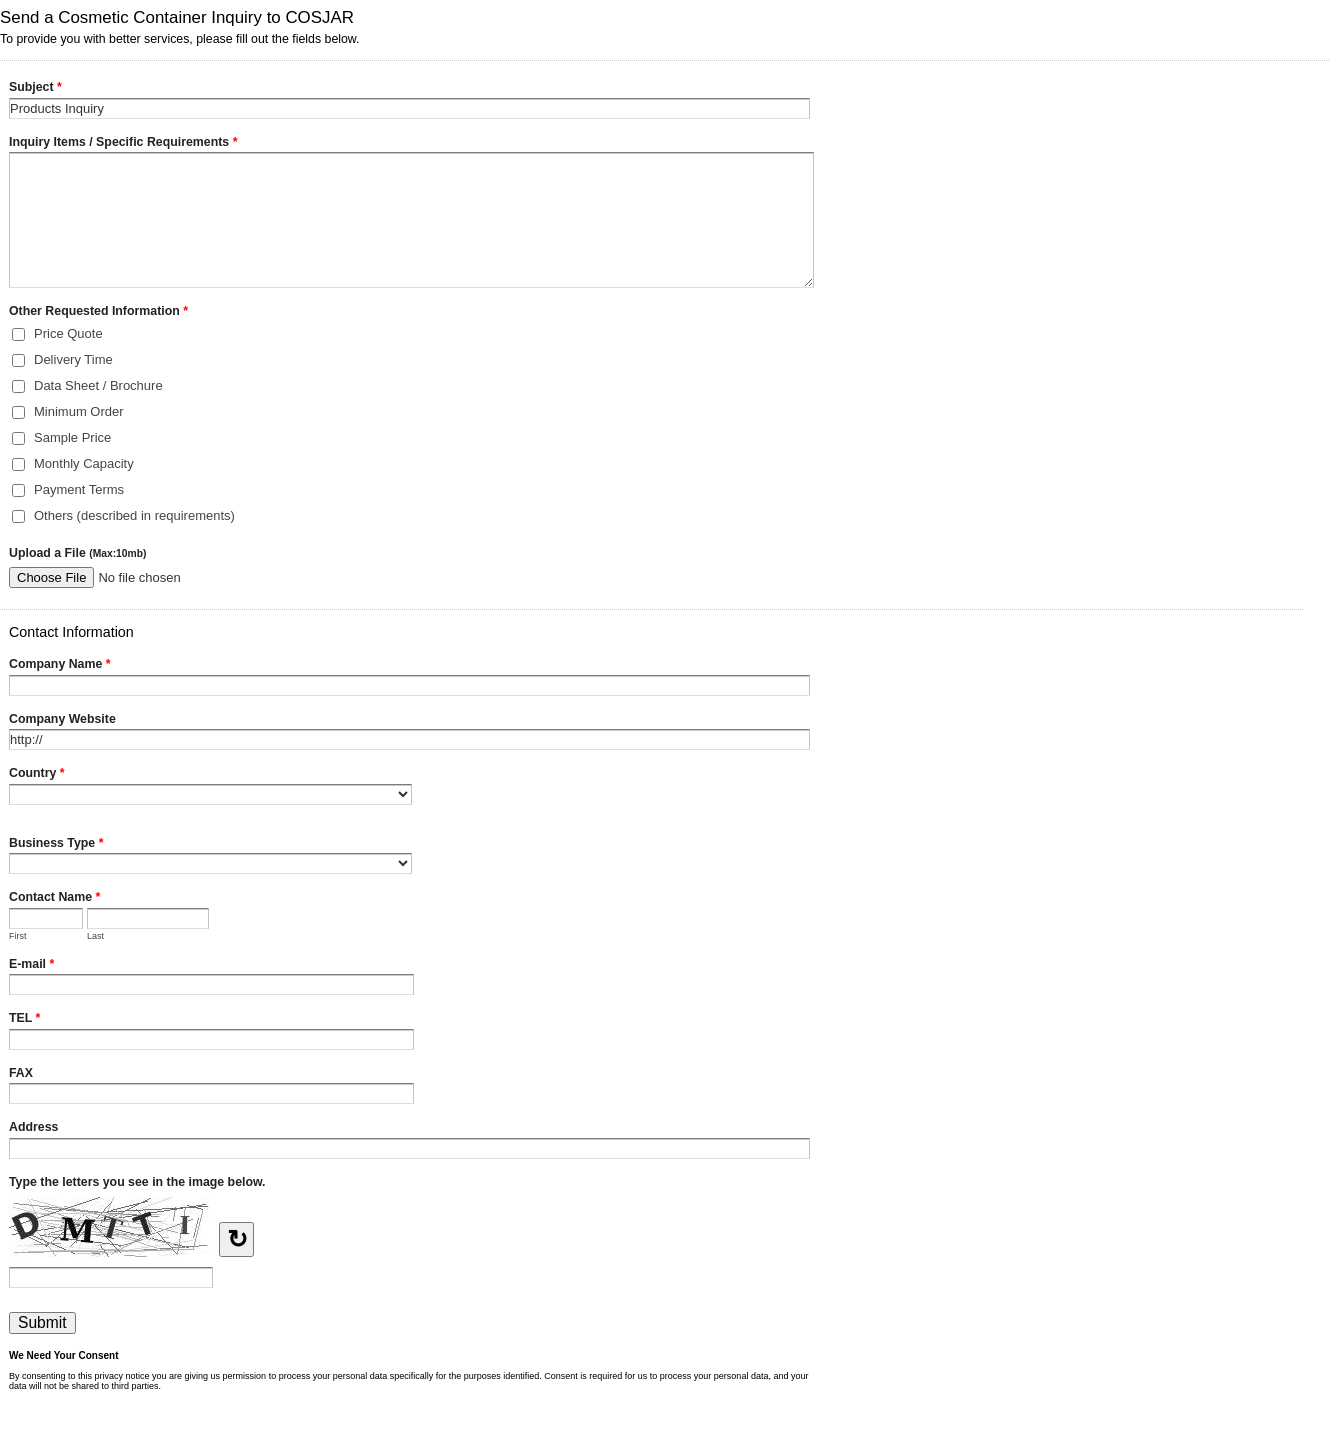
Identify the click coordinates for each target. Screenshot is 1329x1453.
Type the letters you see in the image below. (137, 1182)
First (18, 936)
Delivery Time (73, 359)
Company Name (60, 666)
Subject (35, 89)
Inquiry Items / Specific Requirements (123, 144)
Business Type (56, 845)
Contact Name (54, 899)
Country (37, 775)
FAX (21, 1073)
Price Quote (68, 333)
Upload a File (77, 553)
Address (33, 1127)
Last (95, 936)
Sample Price (72, 437)
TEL (24, 1020)
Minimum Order (79, 411)
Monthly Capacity (84, 463)
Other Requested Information (98, 313)
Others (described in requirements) (134, 515)
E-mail (31, 966)
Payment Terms (79, 489)
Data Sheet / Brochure (98, 385)
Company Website (62, 719)
